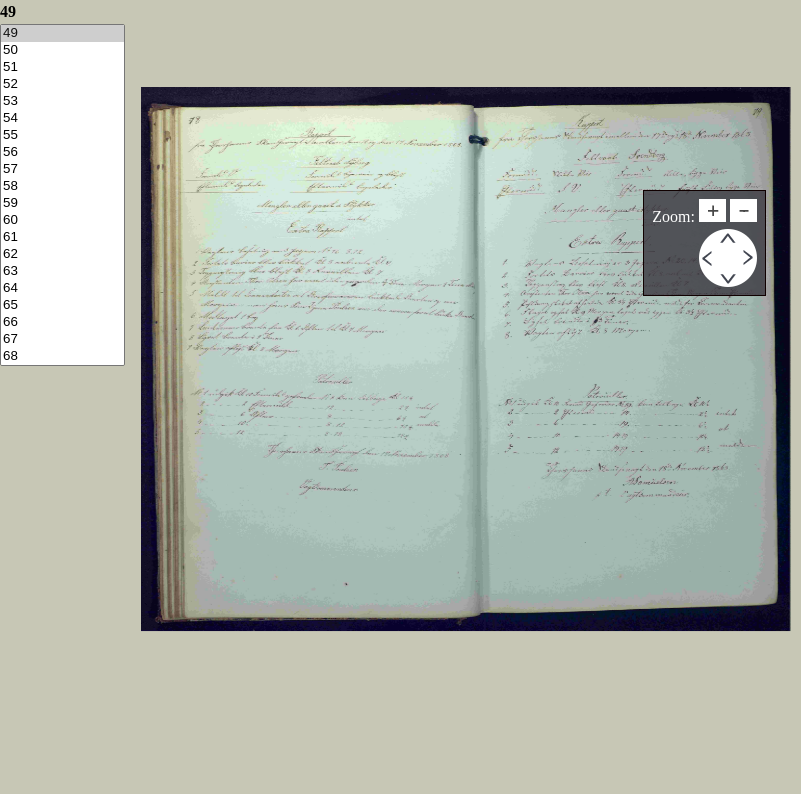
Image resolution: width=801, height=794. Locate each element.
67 (62, 339)
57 (62, 169)
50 (62, 50)
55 (62, 135)
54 (62, 118)
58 (62, 186)
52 (62, 84)
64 (62, 288)
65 (62, 305)
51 (62, 67)
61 (62, 237)
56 (62, 152)
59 (62, 203)
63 (62, 271)
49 (62, 33)
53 (62, 101)
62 (62, 254)
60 (62, 220)
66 (62, 322)
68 (62, 356)
